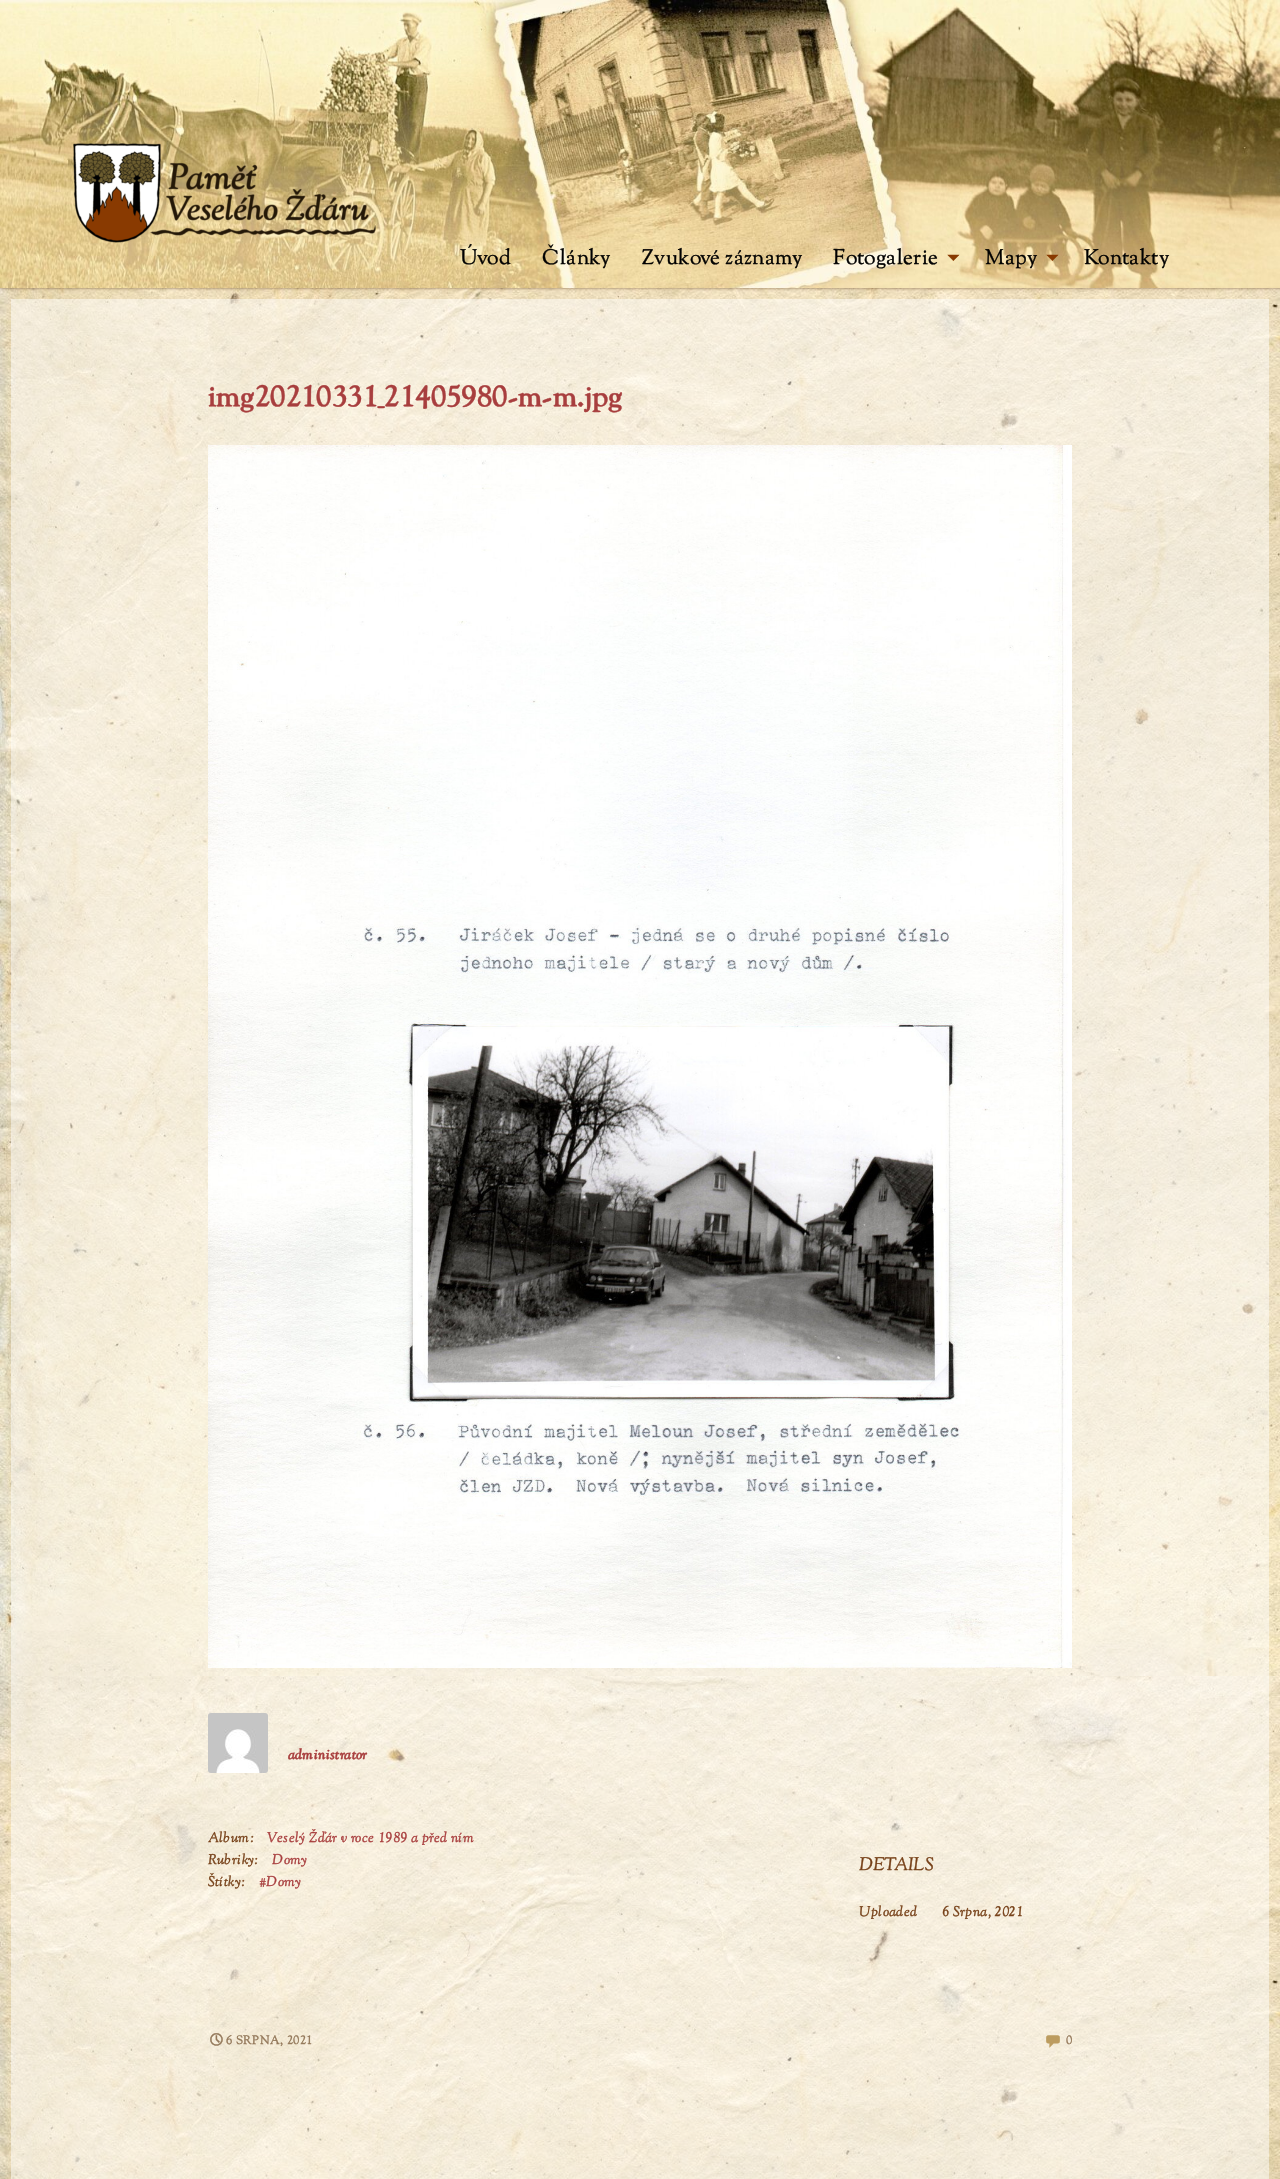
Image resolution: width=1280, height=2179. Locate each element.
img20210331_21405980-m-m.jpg (415, 399)
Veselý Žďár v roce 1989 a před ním (370, 1839)
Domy (290, 1861)
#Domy (280, 1883)
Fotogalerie (896, 259)
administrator (328, 1756)
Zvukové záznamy (722, 259)
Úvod (486, 259)
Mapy (1021, 259)
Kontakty (1126, 259)
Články (576, 259)
